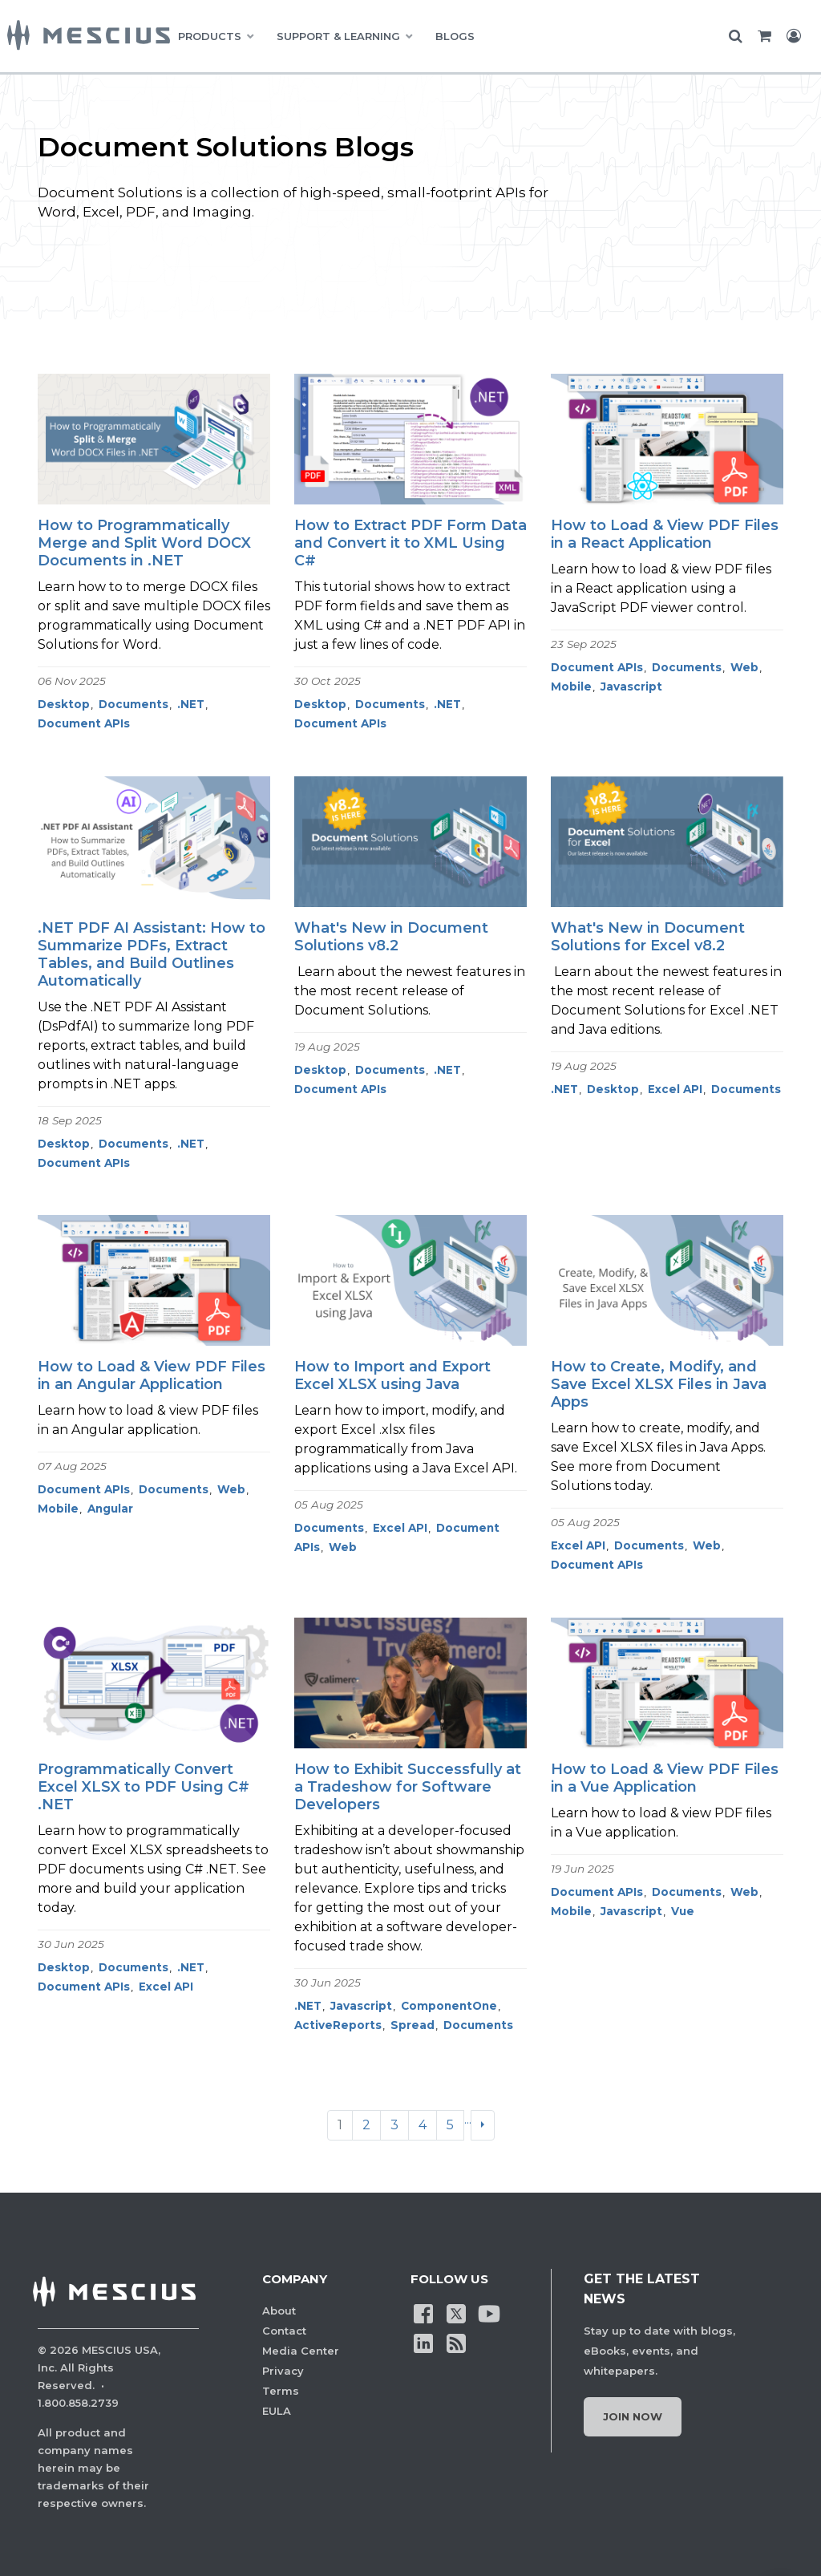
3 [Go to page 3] (394, 2124)
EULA (276, 2410)
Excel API (675, 1089)
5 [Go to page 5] (450, 2124)
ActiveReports (338, 2025)
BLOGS (455, 36)
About (279, 2310)
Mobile (571, 686)
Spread (412, 2025)
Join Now (632, 2416)
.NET (190, 704)
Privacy (283, 2370)
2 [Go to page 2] (366, 2124)
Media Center (300, 2350)
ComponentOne (449, 2005)
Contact (284, 2330)
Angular (110, 1508)
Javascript (631, 686)
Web (744, 667)
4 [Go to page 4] (423, 2124)
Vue (682, 1911)
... (467, 2119)
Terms (280, 2390)
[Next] (483, 2125)
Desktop (64, 704)
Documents (133, 704)
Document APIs (84, 723)
